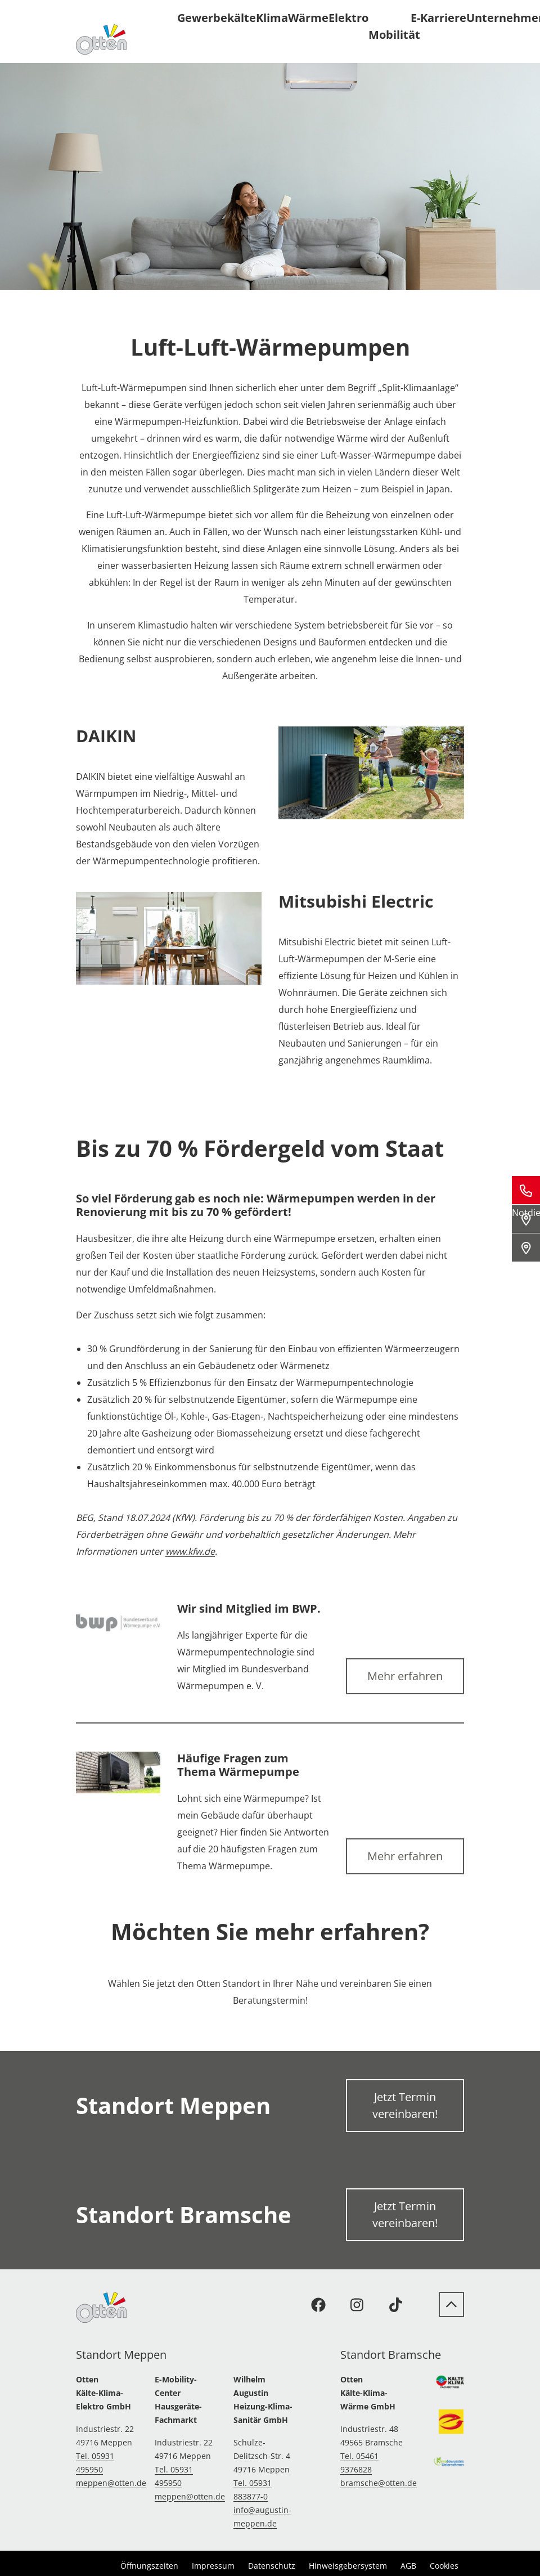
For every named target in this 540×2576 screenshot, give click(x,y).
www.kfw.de (190, 1551)
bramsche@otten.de (378, 2483)
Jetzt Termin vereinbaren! (405, 2105)
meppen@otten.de (111, 2483)
